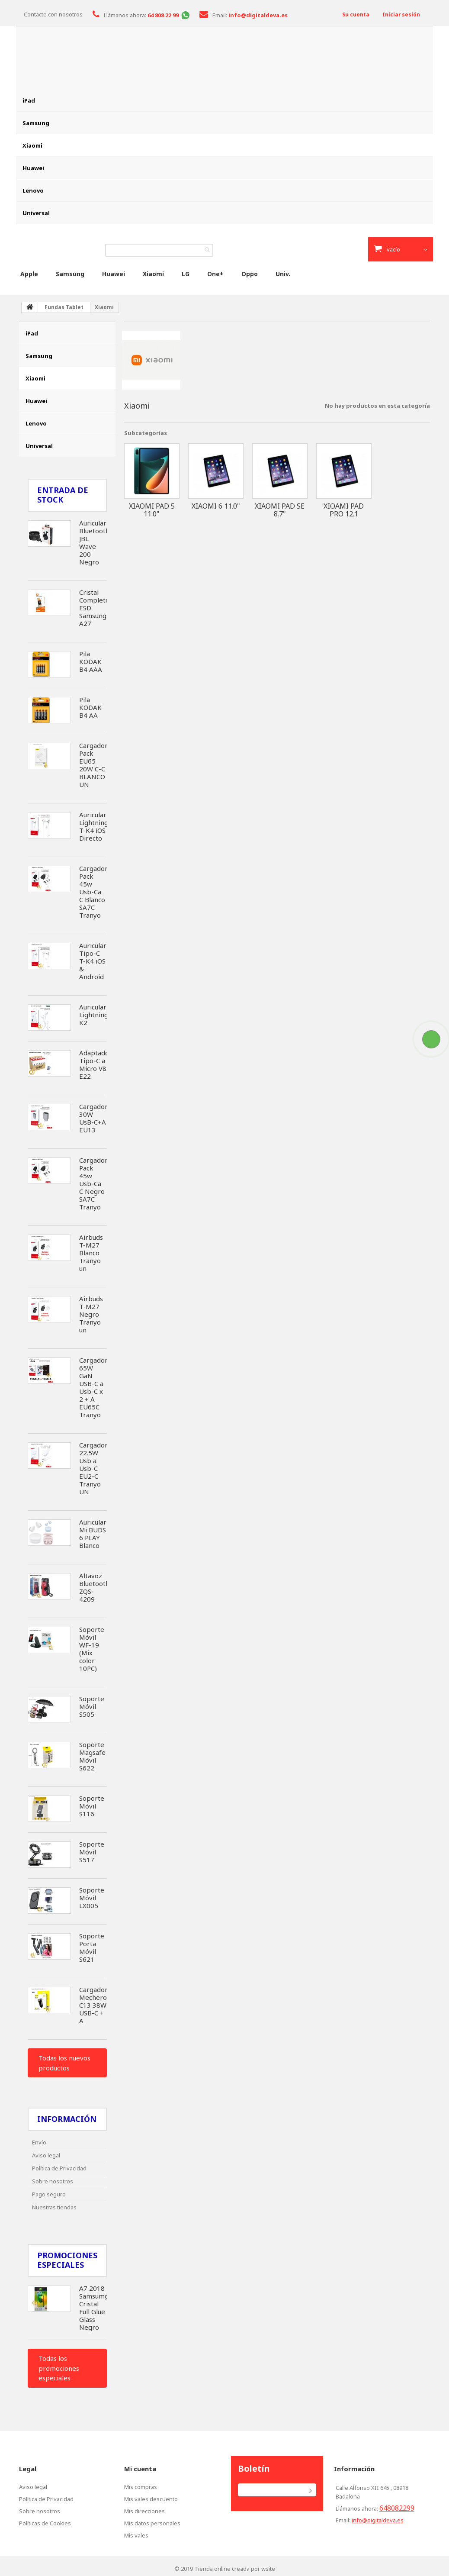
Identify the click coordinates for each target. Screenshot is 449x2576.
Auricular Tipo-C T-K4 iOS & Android (92, 958)
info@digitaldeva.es (378, 2517)
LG (185, 271)
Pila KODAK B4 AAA (90, 659)
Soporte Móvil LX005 (91, 1895)
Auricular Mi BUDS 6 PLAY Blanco (92, 1531)
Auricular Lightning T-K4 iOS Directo (93, 824)
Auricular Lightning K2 (93, 1012)
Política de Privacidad (59, 2166)
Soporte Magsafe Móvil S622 (92, 1754)
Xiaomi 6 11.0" (216, 503)
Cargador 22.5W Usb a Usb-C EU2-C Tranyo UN (93, 1465)
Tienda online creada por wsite (234, 2566)
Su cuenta (353, 14)
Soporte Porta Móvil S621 (91, 1945)
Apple (29, 271)
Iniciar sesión (400, 14)
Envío (39, 2140)
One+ (215, 271)
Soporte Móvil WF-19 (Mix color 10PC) (91, 1646)
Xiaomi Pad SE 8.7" (280, 507)
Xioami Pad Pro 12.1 (344, 507)
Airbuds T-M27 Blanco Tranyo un (91, 1250)
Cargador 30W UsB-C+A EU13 (93, 1115)
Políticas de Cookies (45, 2520)
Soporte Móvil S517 (91, 1849)
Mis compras (140, 2484)
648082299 (396, 2505)
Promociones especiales (67, 2257)
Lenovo (33, 190)
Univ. (283, 271)
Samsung (35, 123)
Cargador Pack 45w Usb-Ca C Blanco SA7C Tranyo (93, 889)
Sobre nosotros (52, 2179)
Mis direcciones (144, 2508)
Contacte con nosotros (53, 14)
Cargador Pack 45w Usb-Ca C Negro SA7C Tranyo (93, 1181)
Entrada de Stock (62, 492)
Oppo (249, 271)
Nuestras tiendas (54, 2204)
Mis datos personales (152, 2520)
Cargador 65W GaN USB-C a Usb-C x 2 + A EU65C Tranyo (93, 1384)
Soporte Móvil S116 (91, 1803)
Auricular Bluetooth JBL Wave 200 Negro (94, 540)
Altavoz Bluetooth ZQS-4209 (94, 1585)
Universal (36, 213)
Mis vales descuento (151, 2496)
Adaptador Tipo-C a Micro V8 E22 (95, 1062)
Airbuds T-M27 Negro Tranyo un (91, 1312)
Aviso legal (46, 2153)
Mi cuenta (140, 2466)
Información (66, 2116)
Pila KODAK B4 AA (90, 705)
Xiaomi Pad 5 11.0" (152, 507)
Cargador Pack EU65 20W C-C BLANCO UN (93, 762)
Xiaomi (32, 145)
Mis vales (136, 2532)
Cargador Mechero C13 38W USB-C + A (93, 2002)
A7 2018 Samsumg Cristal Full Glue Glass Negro (94, 2305)
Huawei (33, 168)
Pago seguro (49, 2192)
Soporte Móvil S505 (91, 1704)
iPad (28, 100)
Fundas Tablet (64, 304)
